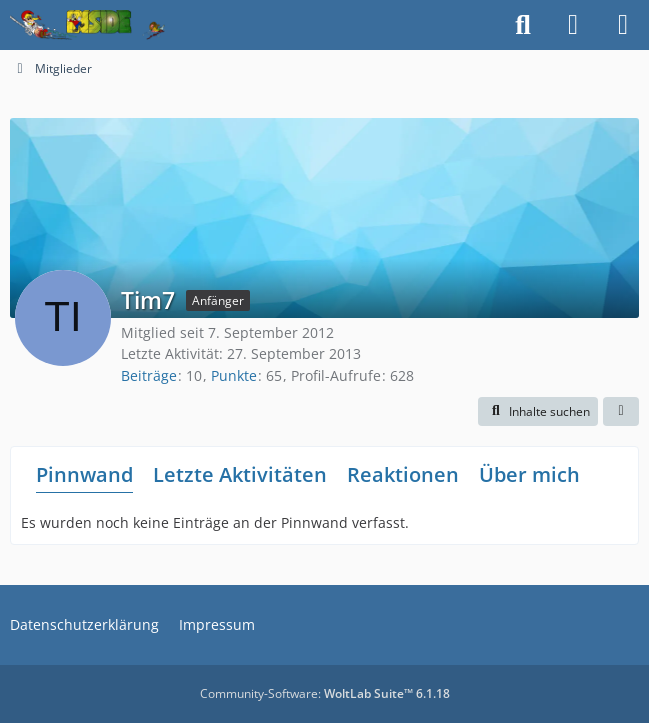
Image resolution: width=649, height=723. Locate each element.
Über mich (529, 474)
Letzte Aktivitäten (240, 474)
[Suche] (523, 25)
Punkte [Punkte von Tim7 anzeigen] (234, 375)
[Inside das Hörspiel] (87, 25)
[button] (538, 412)
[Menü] (623, 25)
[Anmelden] (573, 25)
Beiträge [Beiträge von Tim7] (149, 375)
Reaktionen (403, 474)
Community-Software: (325, 693)
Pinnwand (84, 474)
